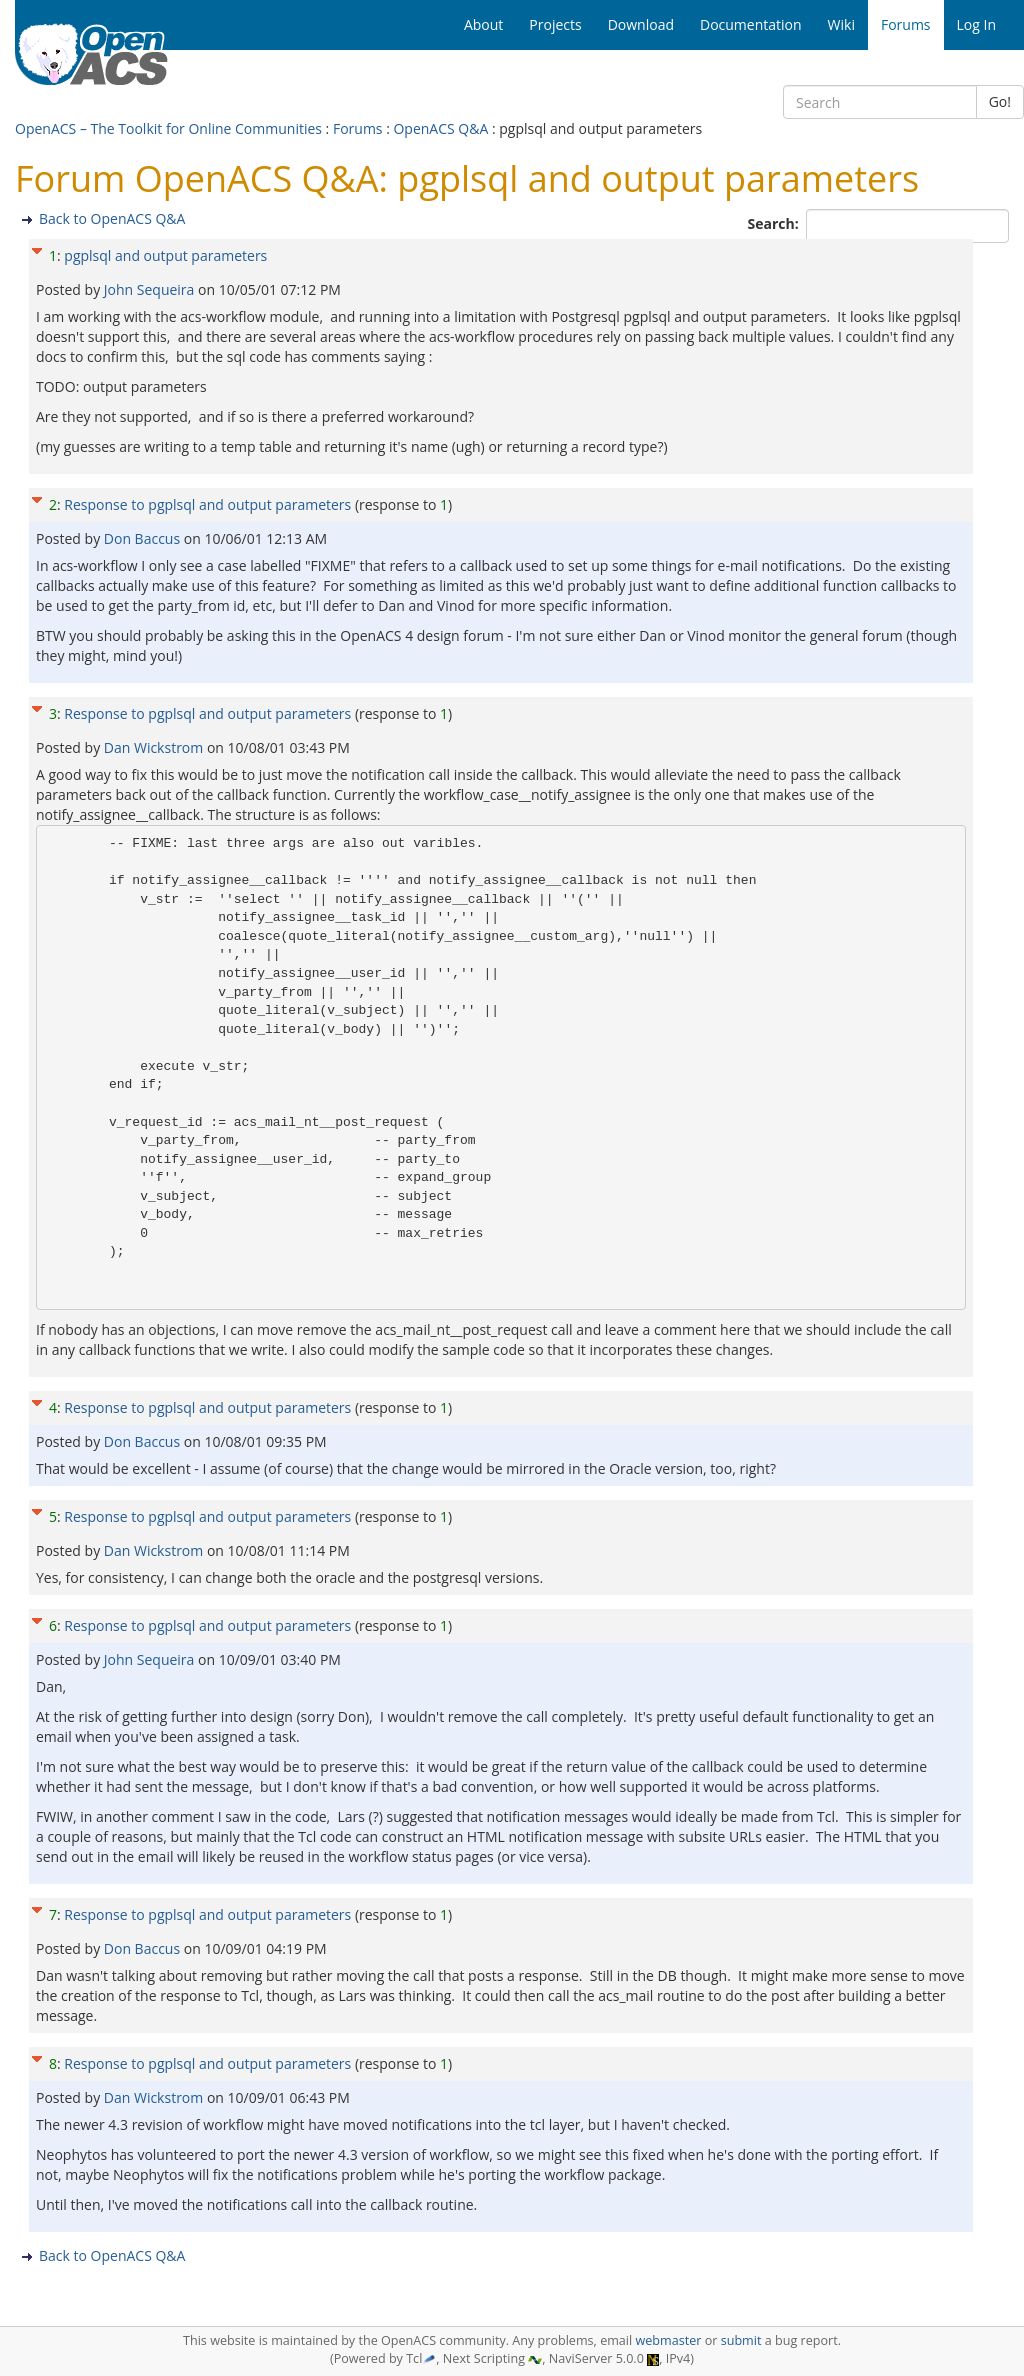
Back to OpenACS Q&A (112, 218)
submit (741, 2340)
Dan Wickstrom (155, 747)
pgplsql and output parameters (165, 255)
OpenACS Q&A (440, 128)
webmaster (668, 2340)
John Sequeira (151, 289)
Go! (1000, 101)
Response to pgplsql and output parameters (207, 504)
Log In (976, 24)
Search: (775, 223)
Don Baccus (144, 538)
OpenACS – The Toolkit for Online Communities (168, 128)
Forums (358, 128)
